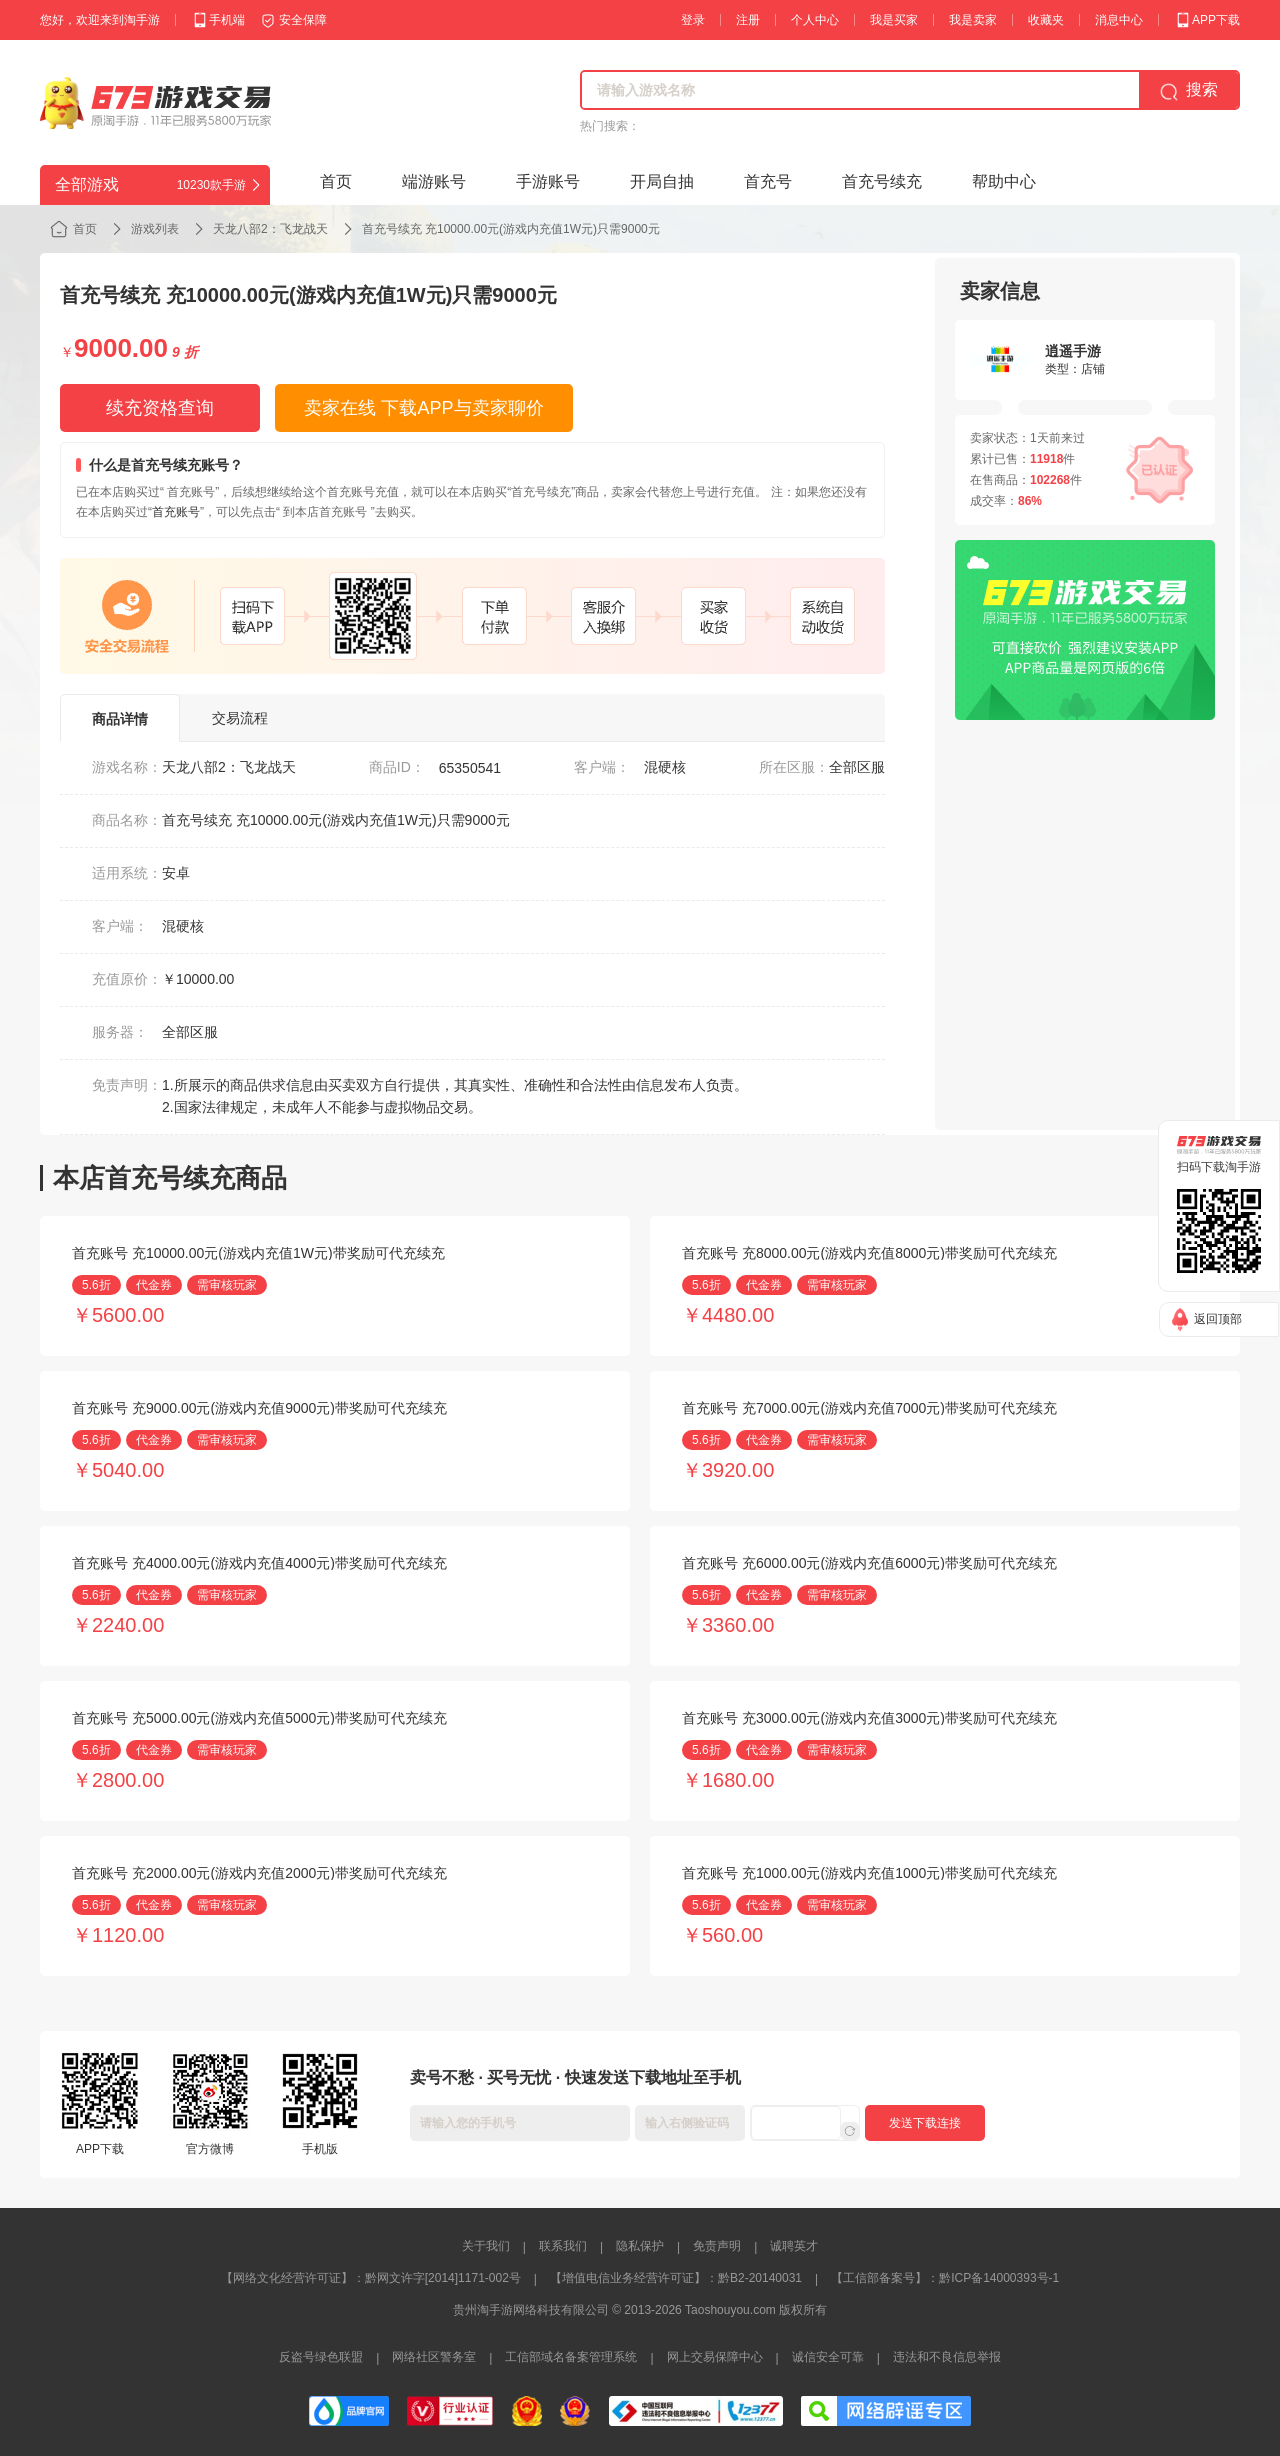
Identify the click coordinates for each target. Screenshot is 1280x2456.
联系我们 (563, 2246)
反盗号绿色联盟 (321, 2357)
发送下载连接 (925, 2123)
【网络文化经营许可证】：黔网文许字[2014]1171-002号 (371, 2278)
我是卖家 (973, 20)
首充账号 (176, 512)
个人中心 (815, 20)
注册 (748, 20)
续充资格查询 (160, 408)
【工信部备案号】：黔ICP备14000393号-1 (945, 2278)
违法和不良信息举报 (947, 2357)
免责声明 (717, 2246)
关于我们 (486, 2246)
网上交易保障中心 (715, 2357)
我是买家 (894, 20)
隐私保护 (640, 2246)
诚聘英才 (794, 2246)
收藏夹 (1046, 20)
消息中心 (1119, 20)
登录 (693, 20)
